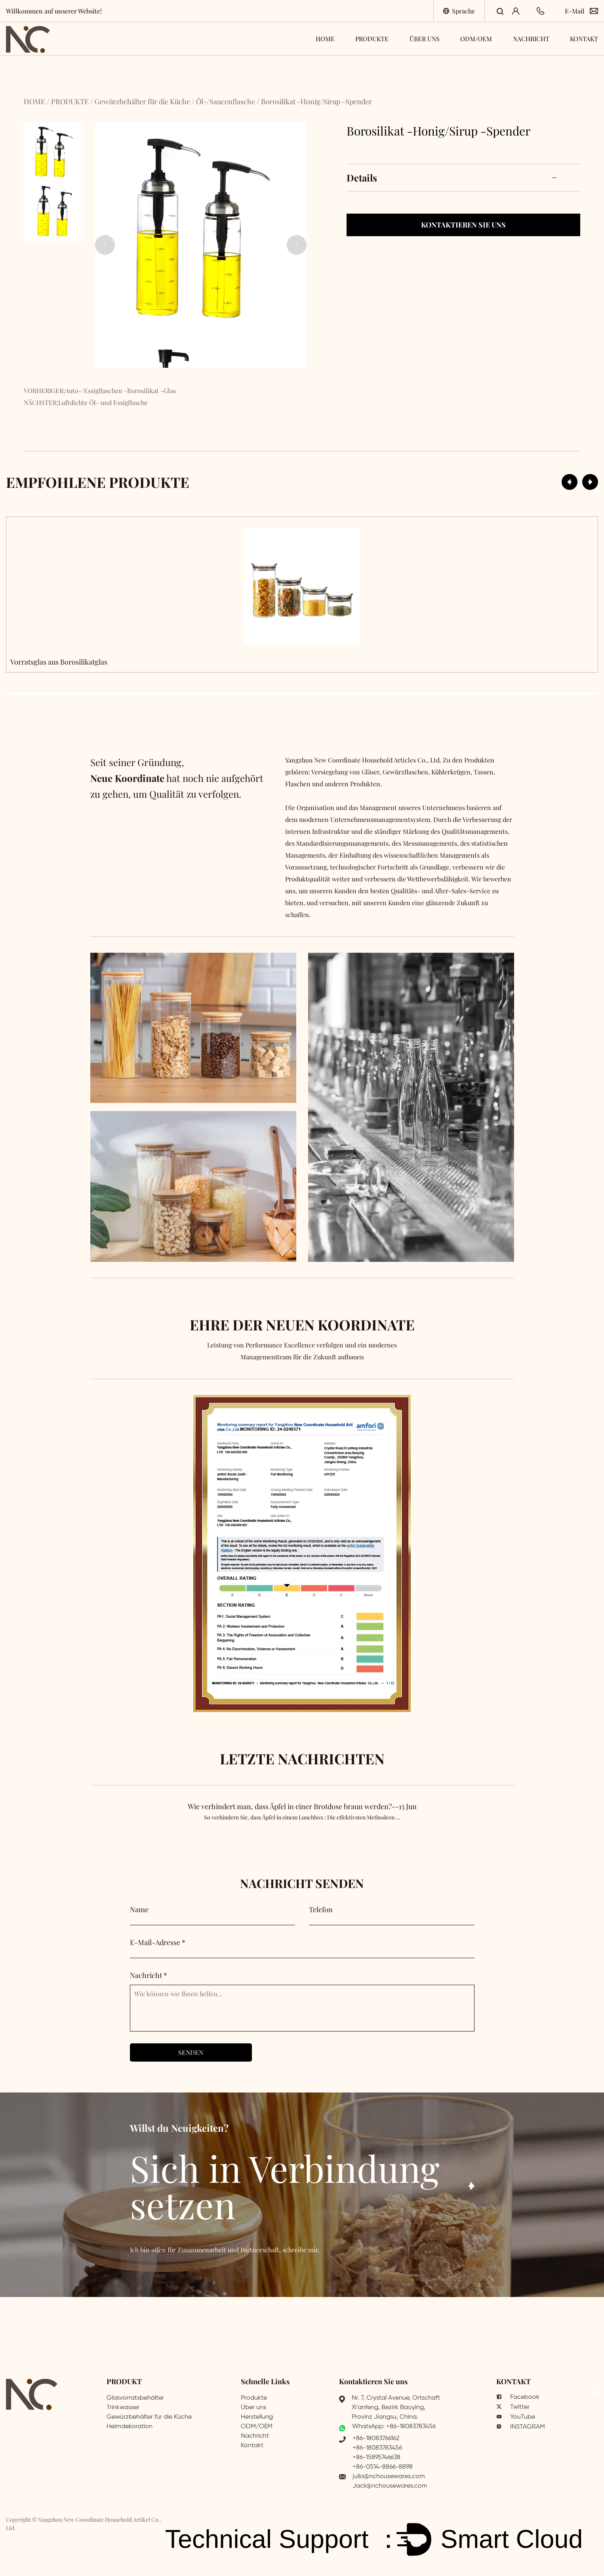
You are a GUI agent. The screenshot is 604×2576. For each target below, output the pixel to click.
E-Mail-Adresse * (157, 1942)
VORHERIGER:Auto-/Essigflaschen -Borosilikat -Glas (100, 390)
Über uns (253, 2407)
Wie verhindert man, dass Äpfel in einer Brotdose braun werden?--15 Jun (302, 1820)
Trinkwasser (123, 2407)
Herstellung (257, 2417)
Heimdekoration (129, 2426)
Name (139, 1909)
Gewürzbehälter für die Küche (142, 101)
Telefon (321, 1909)
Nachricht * (148, 1975)
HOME (325, 39)
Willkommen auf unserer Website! (54, 11)
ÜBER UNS (425, 39)
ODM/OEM (476, 39)
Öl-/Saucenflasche (225, 101)
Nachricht (255, 2436)
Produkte (254, 2398)
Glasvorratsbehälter (135, 2398)
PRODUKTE (372, 39)
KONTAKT (584, 39)
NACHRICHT (531, 39)
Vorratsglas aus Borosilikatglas (58, 662)
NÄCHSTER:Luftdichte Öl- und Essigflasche (86, 402)
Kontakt (252, 2445)
